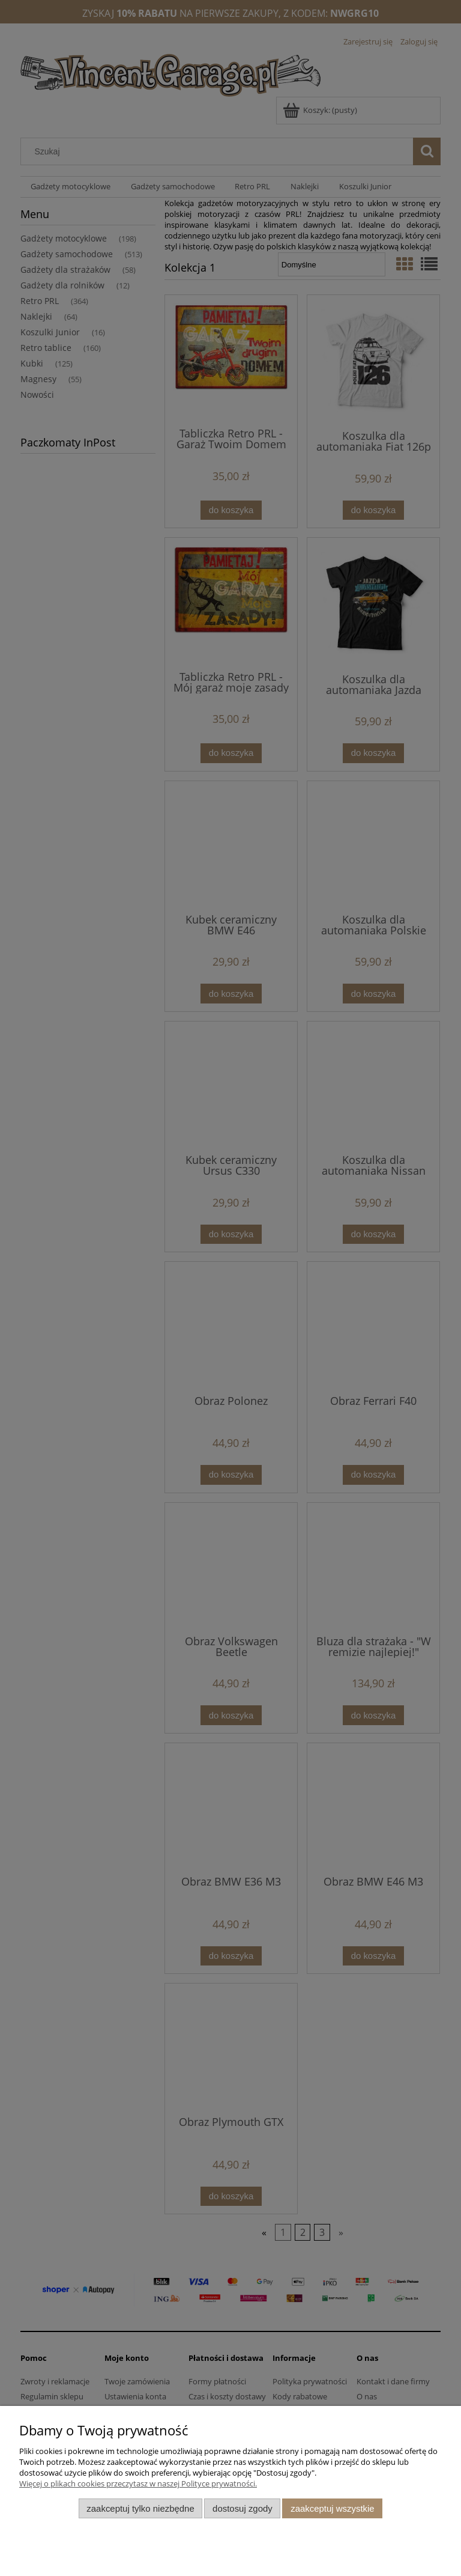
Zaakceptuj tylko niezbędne (140, 2508)
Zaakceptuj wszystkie (332, 2508)
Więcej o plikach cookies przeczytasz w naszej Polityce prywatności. (138, 2483)
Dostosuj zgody (242, 2508)
